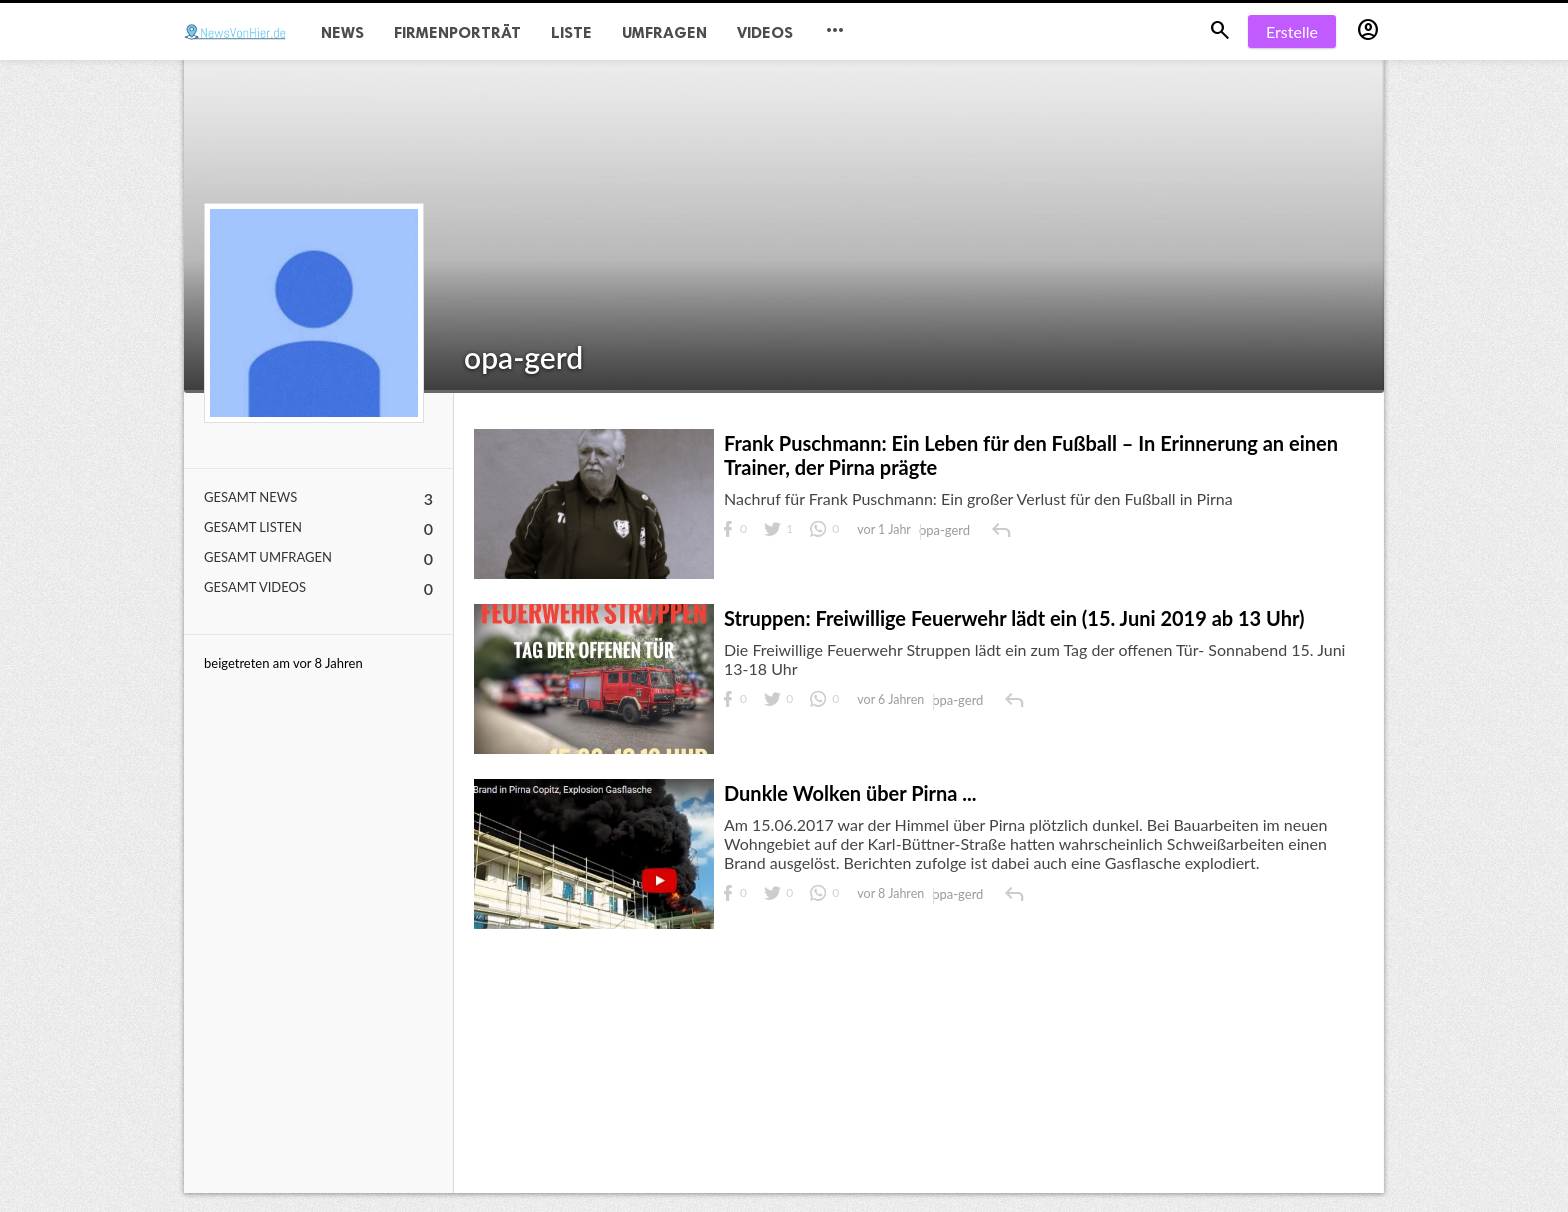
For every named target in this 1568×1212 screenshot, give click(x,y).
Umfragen (664, 32)
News (342, 32)
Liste (571, 32)
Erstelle (1292, 31)
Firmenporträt (457, 32)
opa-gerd (523, 357)
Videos (765, 32)
